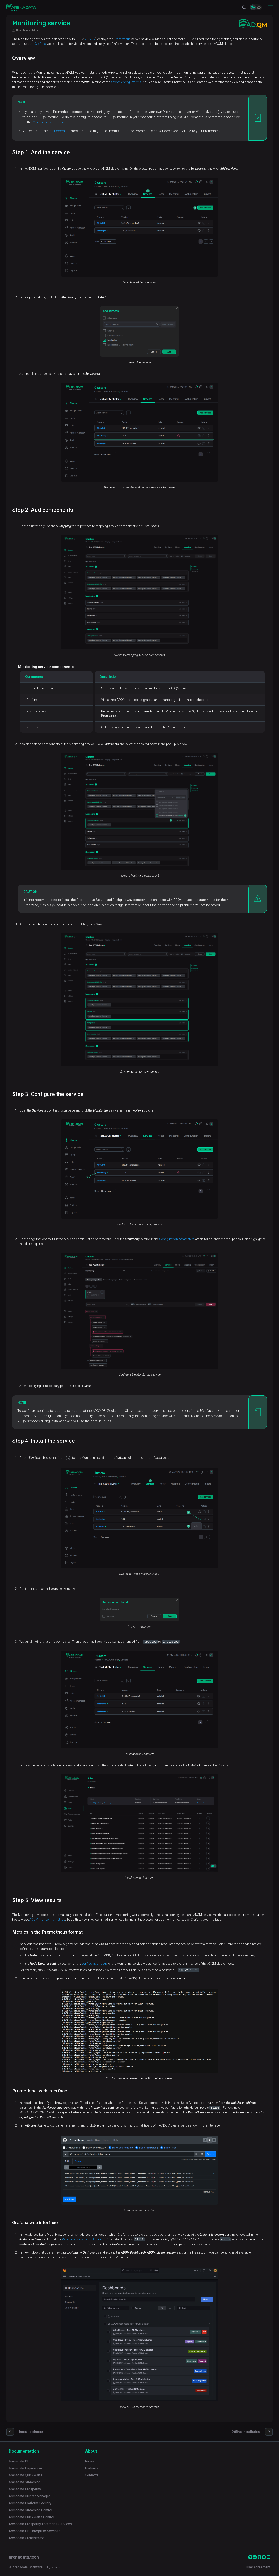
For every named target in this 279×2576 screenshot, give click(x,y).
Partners (91, 2468)
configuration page (94, 1963)
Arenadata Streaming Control (30, 2510)
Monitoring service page (50, 122)
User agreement (258, 2567)
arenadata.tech (24, 2557)
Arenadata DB (19, 2461)
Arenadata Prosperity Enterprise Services (40, 2524)
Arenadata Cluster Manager (29, 2496)
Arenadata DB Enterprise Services (34, 2531)
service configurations (126, 82)
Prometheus (122, 39)
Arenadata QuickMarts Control (31, 2517)
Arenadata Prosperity (25, 2489)
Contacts (92, 2475)
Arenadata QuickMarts (25, 2475)
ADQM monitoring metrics (47, 1919)
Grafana (40, 44)
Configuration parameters (176, 1239)
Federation (62, 131)
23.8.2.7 (90, 39)
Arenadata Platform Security (30, 2503)
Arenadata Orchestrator (26, 2538)
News (89, 2461)
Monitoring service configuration (83, 2239)
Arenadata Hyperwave (25, 2468)
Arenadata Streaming (24, 2482)
